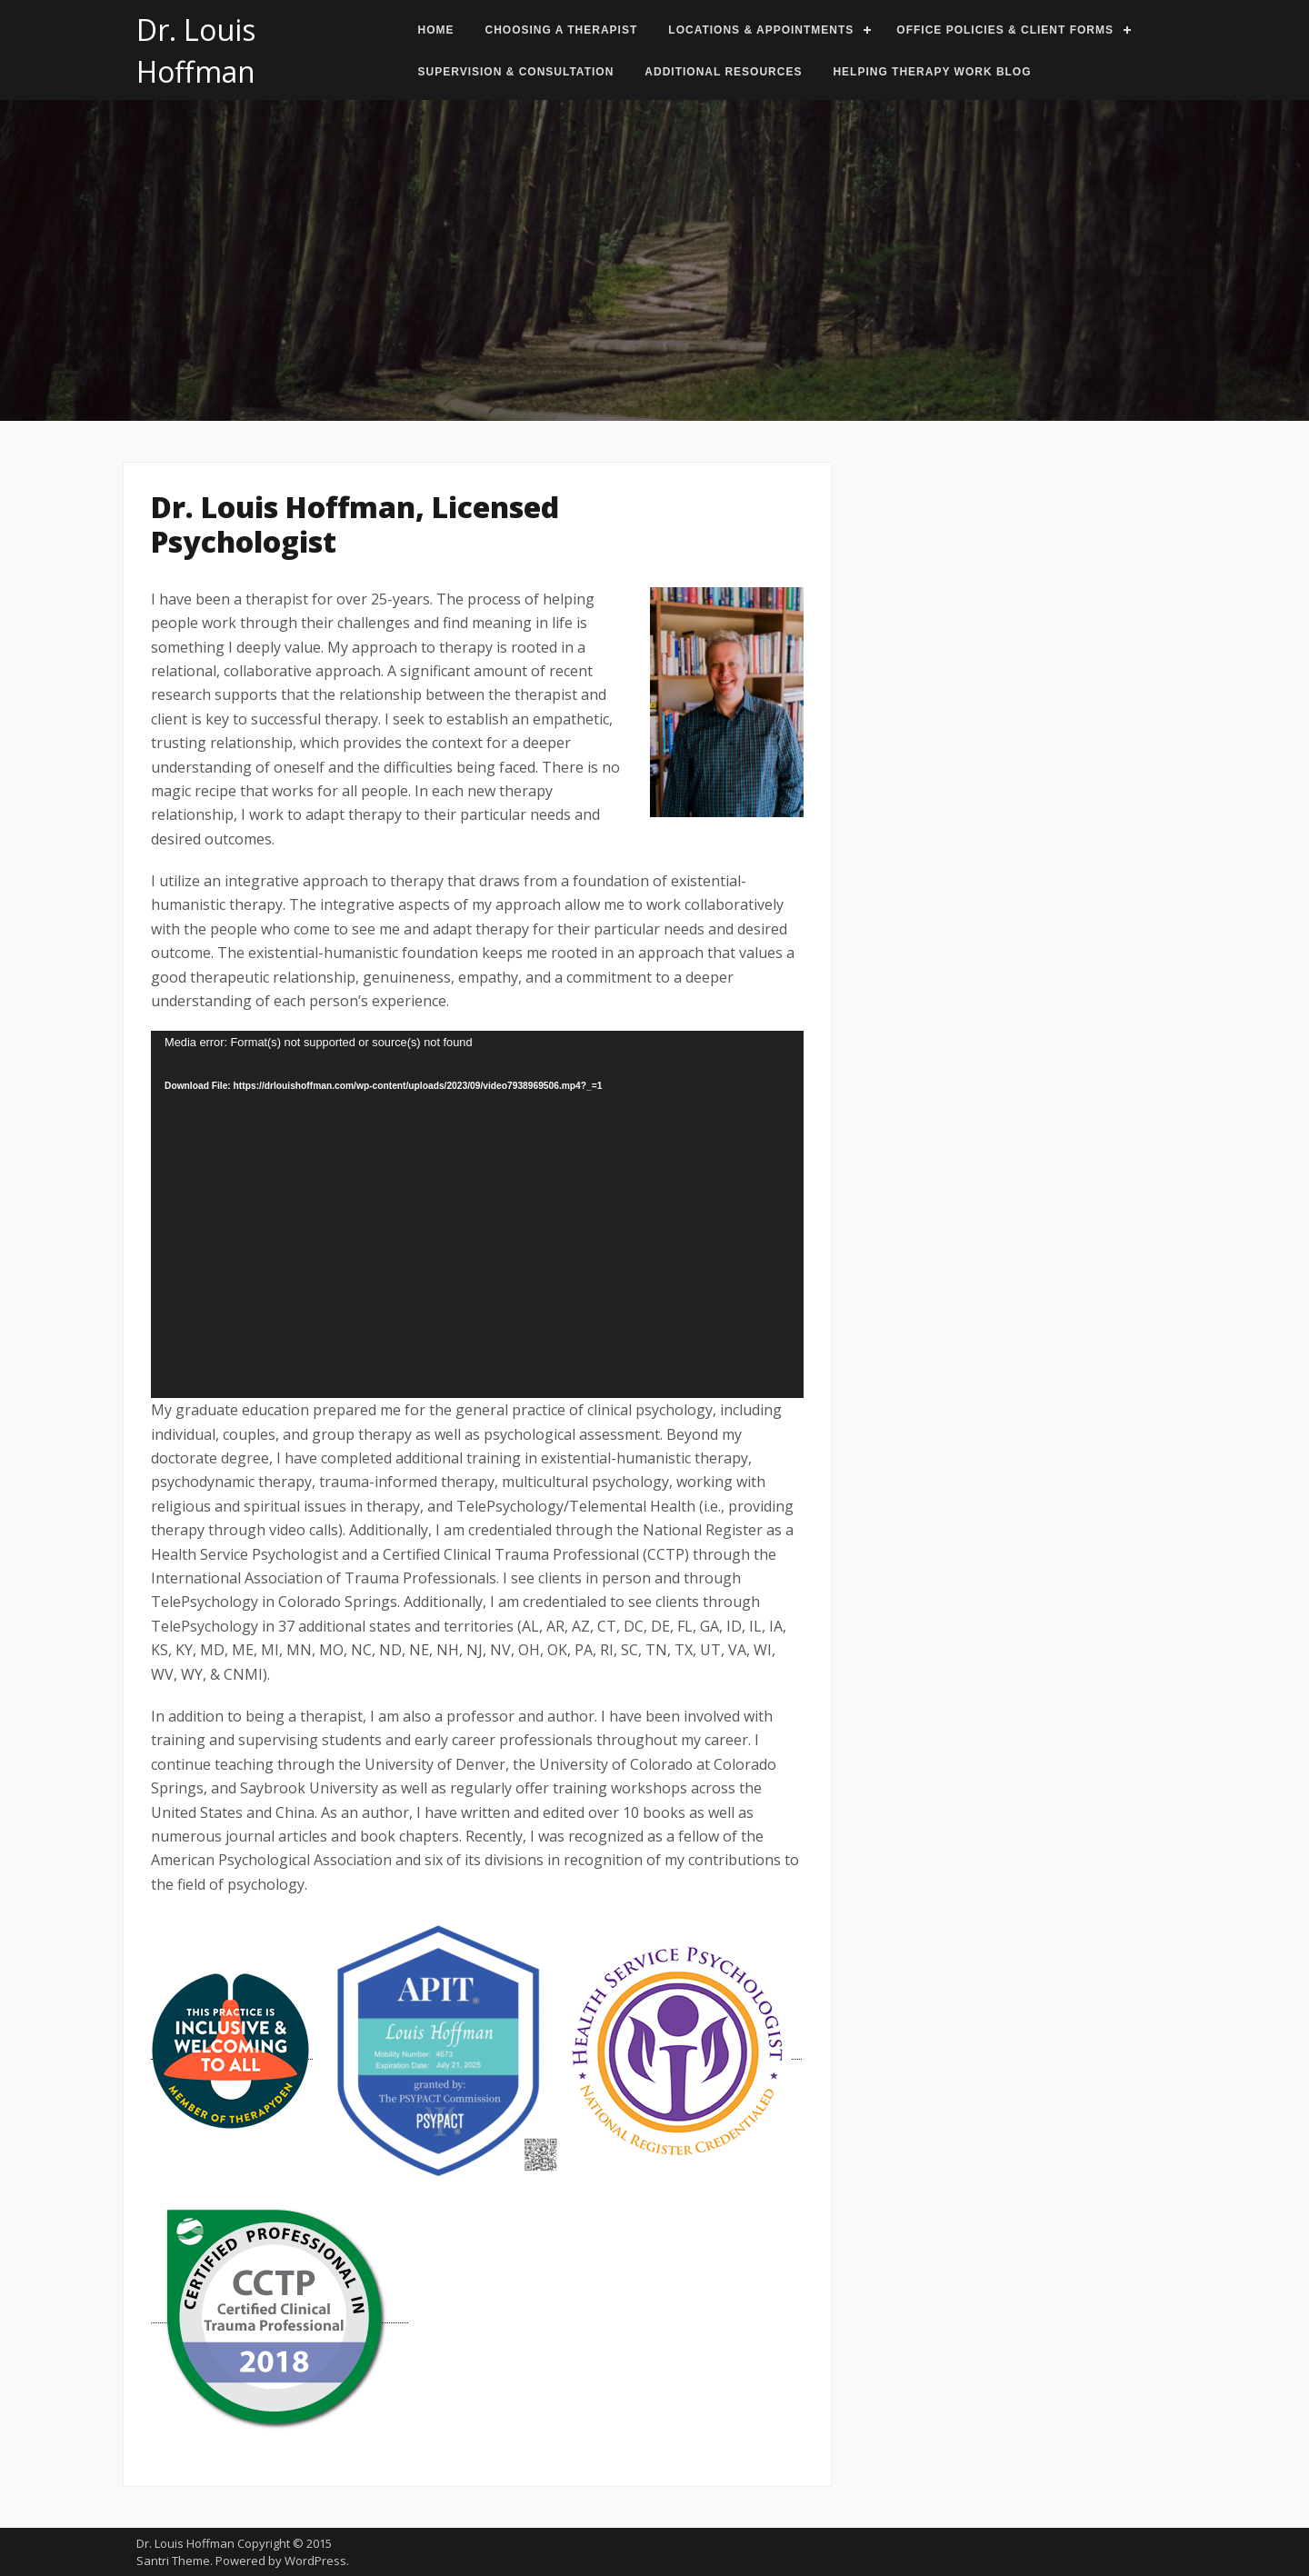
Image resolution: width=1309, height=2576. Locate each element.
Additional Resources (723, 71)
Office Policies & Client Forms (1005, 30)
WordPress (315, 2560)
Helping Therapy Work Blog (932, 71)
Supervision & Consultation (516, 71)
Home (436, 30)
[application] (477, 1214)
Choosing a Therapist (561, 30)
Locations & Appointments (761, 30)
